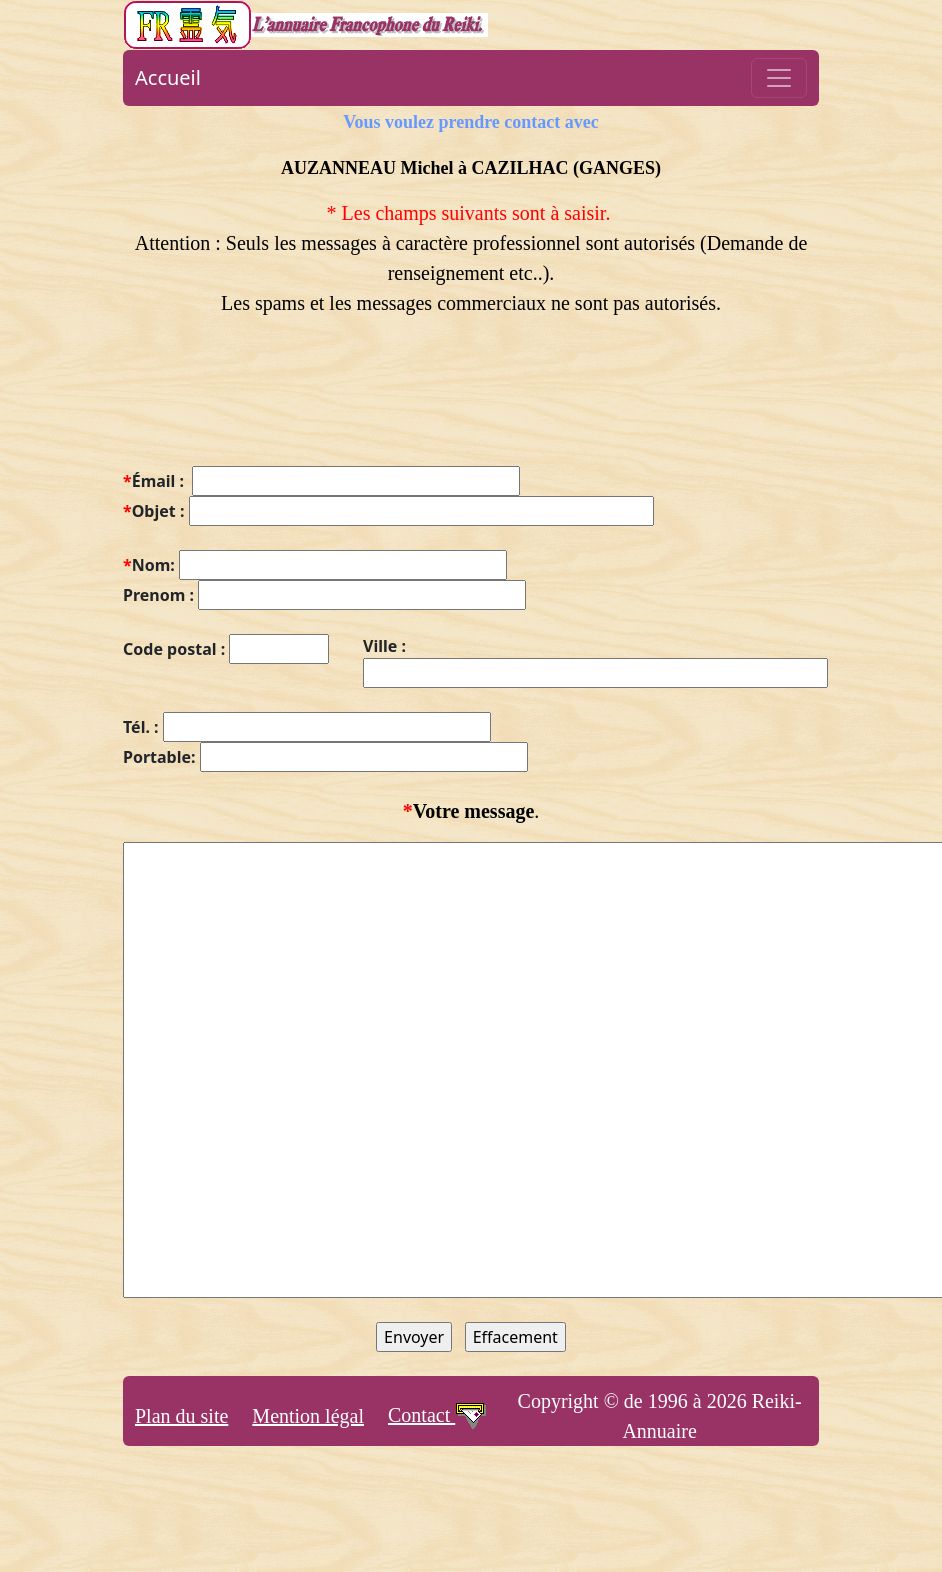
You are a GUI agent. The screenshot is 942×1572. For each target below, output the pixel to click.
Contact (438, 1415)
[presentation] (275, 403)
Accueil (168, 77)
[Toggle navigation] (779, 78)
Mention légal (308, 1416)
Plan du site (181, 1416)
